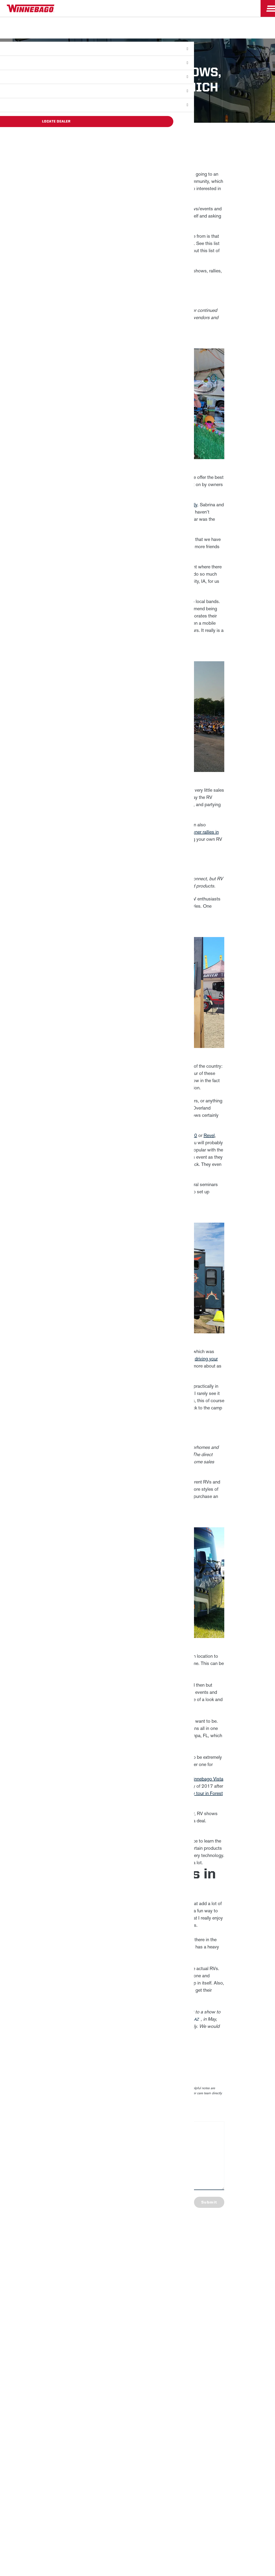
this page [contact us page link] (121, 2098)
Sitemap (51, 2344)
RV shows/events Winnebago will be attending (103, 250)
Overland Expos (112, 1066)
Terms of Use (252, 2344)
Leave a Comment (65, 2110)
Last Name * (199, 2260)
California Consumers (213, 2344)
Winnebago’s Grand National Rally (162, 504)
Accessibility (79, 2344)
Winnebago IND (24, 2327)
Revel (209, 1135)
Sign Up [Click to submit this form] (200, 2291)
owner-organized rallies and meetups (87, 258)
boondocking (158, 1142)
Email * (194, 2275)
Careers (85, 2327)
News (59, 2327)
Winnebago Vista (206, 1779)
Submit (209, 2201)
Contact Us (109, 2344)
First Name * (199, 2244)
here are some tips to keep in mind (95, 846)
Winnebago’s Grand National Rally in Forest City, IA (139, 2026)
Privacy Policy (74, 2280)
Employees (118, 2327)
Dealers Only (159, 2327)
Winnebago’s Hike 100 (173, 1135)
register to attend (160, 567)
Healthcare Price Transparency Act (157, 2344)
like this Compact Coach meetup (85, 492)
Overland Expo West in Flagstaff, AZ (169, 2019)
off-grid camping (118, 1142)
